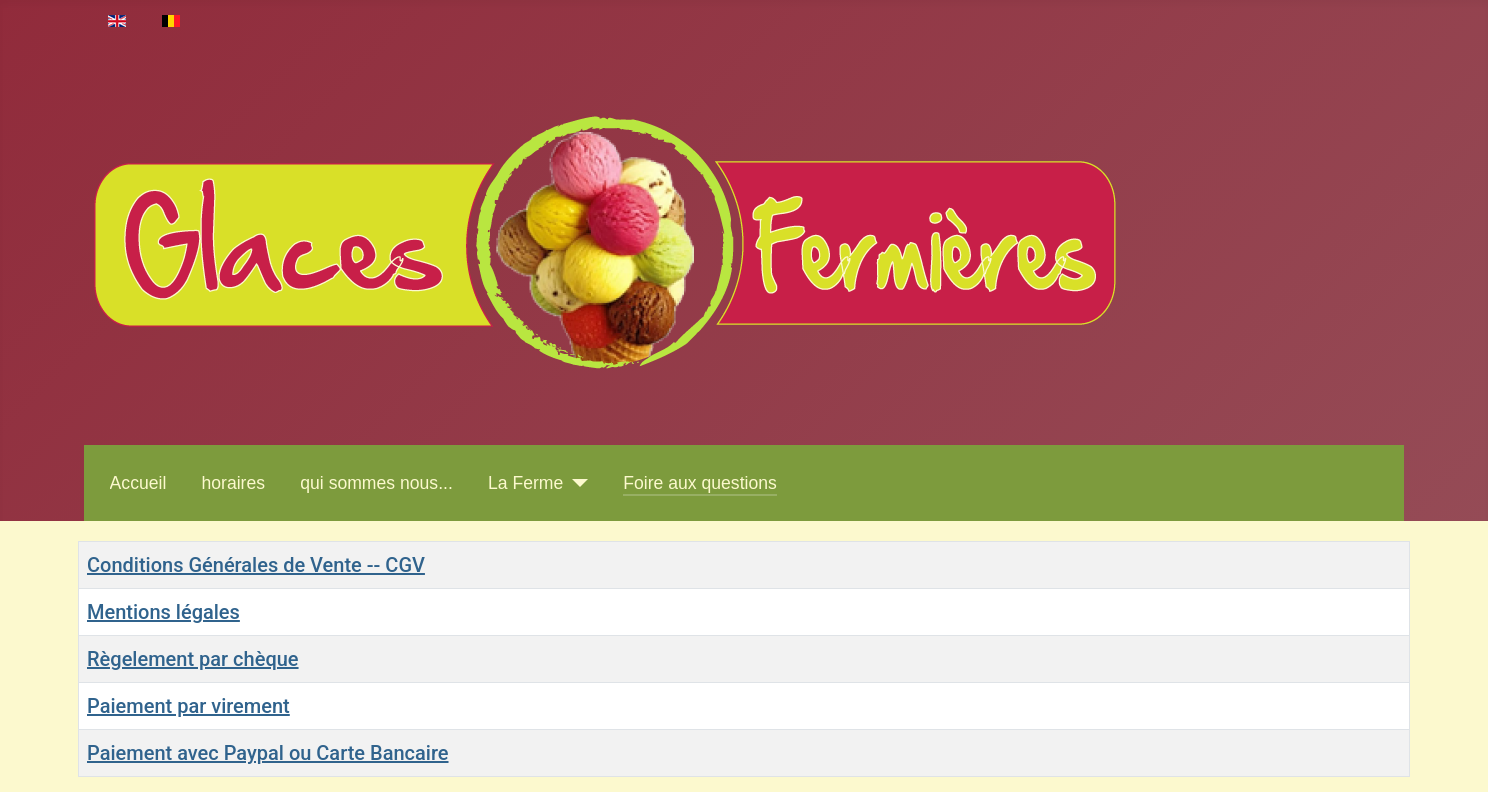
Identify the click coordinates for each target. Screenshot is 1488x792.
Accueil (138, 483)
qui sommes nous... (376, 483)
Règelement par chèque (193, 659)
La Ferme (525, 483)
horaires (234, 483)
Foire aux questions (700, 483)
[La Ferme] (575, 483)
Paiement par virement (188, 706)
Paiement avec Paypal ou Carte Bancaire (268, 753)
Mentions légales (163, 612)
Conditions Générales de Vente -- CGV (256, 565)
